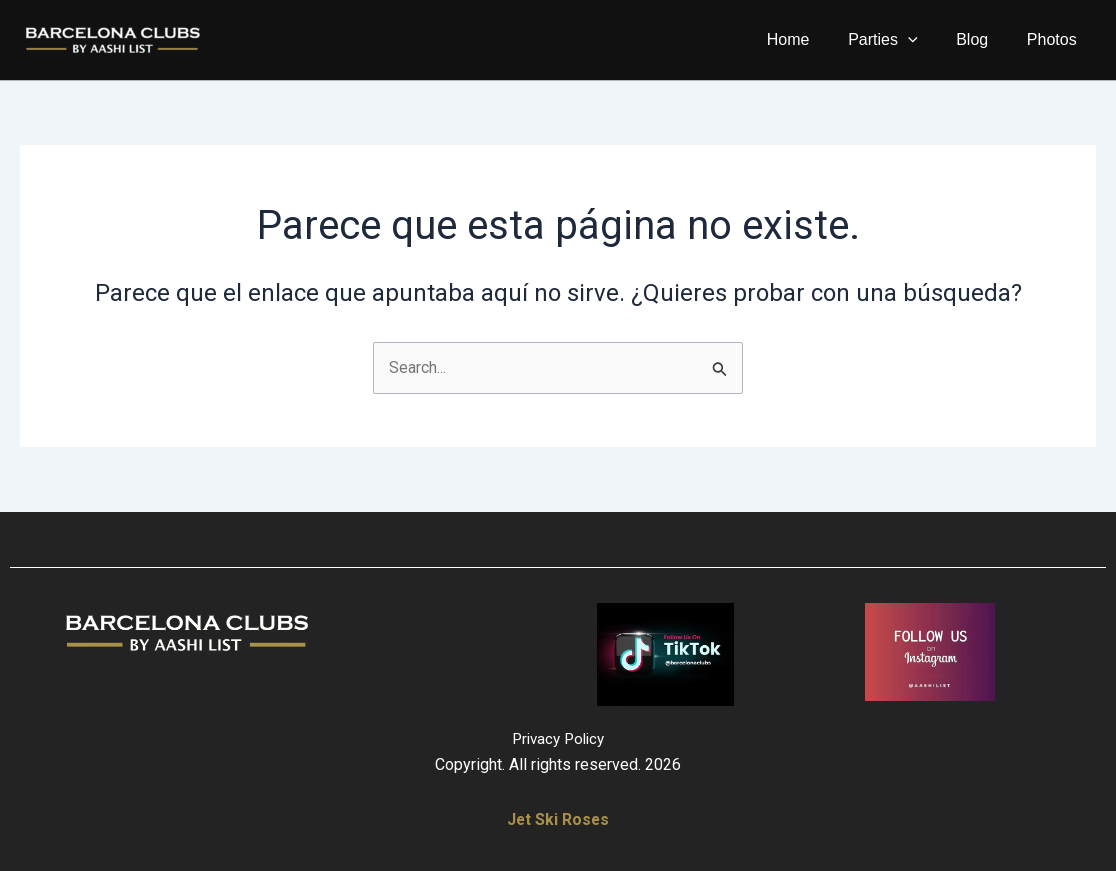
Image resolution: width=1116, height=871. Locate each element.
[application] (925, 40)
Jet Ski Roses (558, 819)
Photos (1055, 39)
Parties (899, 40)
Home (811, 39)
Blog (982, 39)
